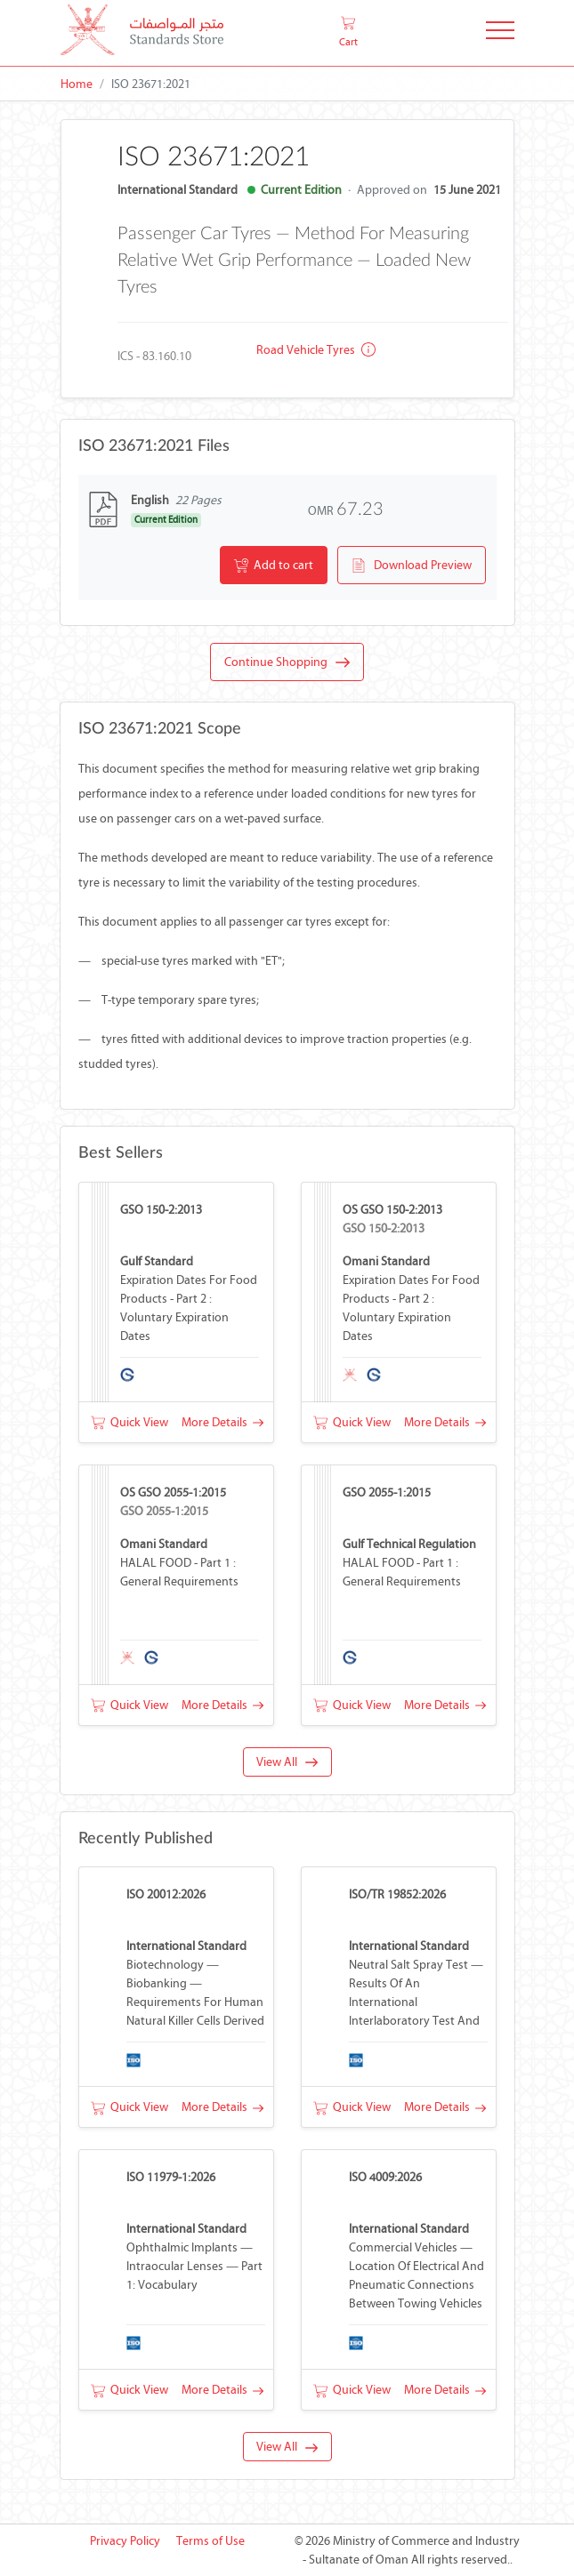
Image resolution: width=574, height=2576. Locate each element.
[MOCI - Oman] (142, 33)
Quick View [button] (129, 1422)
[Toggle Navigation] (500, 33)
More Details (222, 1422)
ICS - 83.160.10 (154, 356)
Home (77, 84)
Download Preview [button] (412, 566)
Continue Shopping (287, 662)
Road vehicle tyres (316, 349)
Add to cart (273, 566)
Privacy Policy (125, 2540)
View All (287, 1761)
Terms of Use (210, 2540)
